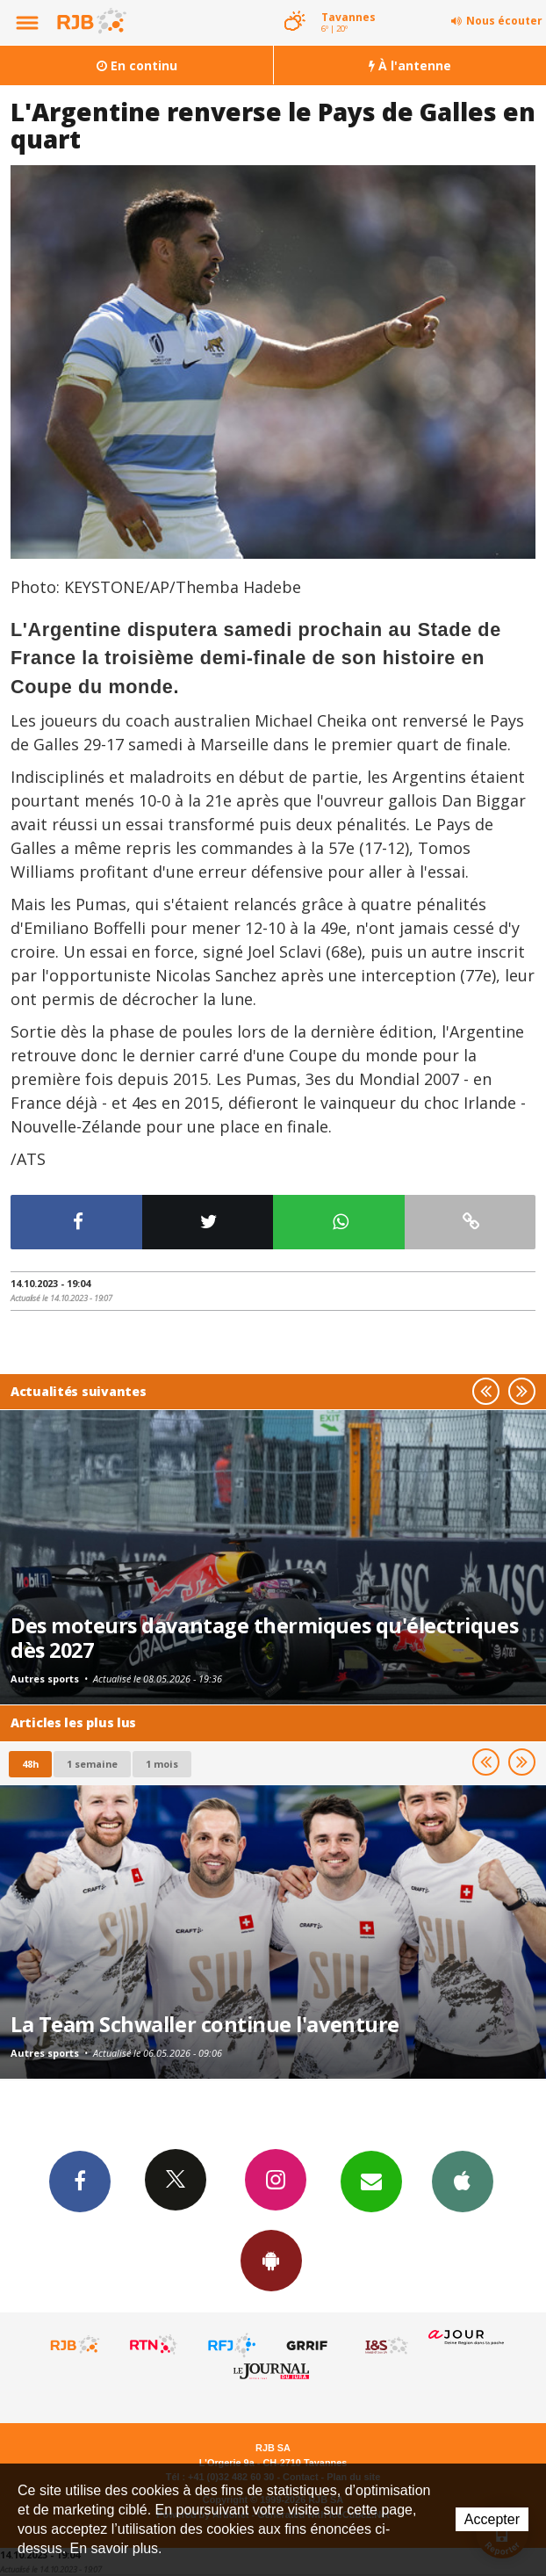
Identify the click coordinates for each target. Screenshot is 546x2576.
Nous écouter (504, 20)
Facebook (80, 2181)
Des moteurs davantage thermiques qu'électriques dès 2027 (264, 1637)
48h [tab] (30, 1763)
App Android (271, 2260)
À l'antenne (410, 65)
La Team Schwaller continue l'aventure (205, 2024)
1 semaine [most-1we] (92, 1763)
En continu (137, 65)
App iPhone (462, 2181)
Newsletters (371, 2181)
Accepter (492, 2519)
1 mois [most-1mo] (162, 1763)
